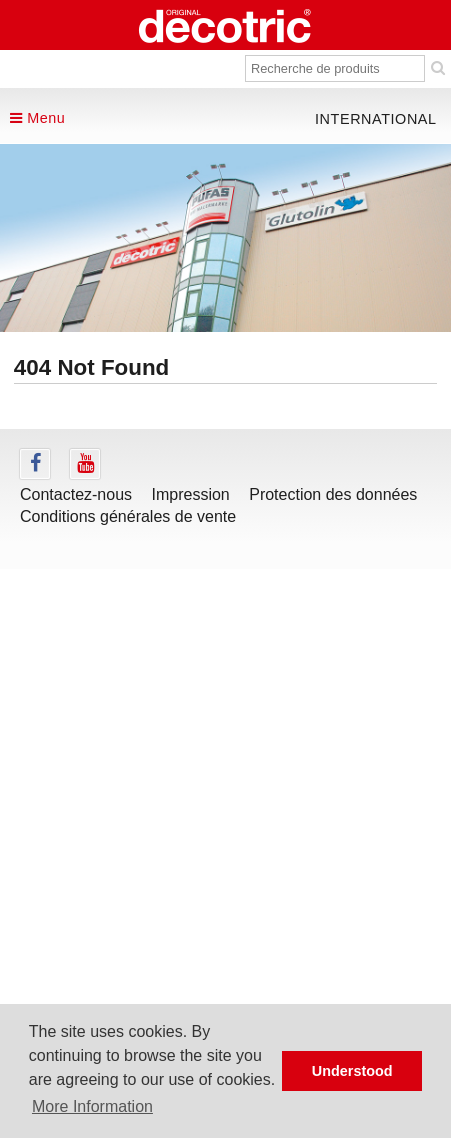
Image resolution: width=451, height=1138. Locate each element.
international (376, 119)
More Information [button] (92, 1106)
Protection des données (333, 494)
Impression (191, 494)
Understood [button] (352, 1071)
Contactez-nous (76, 494)
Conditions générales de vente (128, 516)
